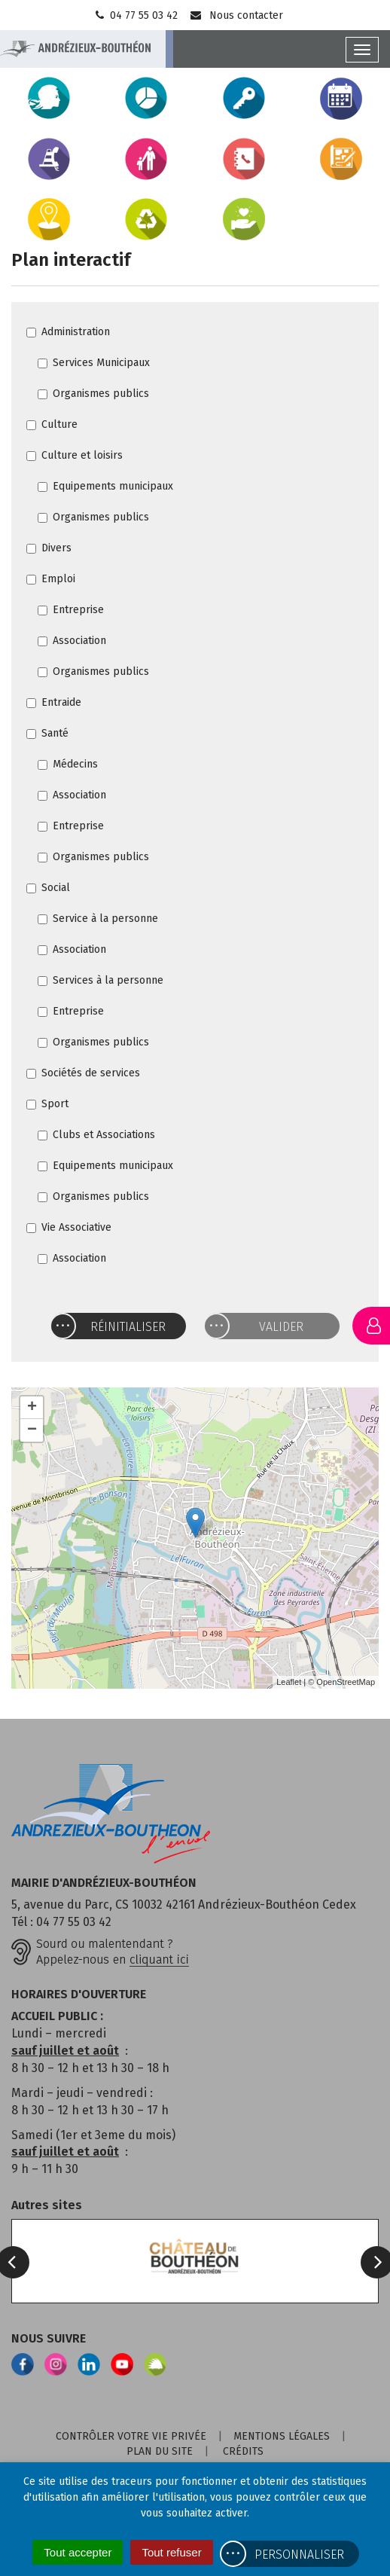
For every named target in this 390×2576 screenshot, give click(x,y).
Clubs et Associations (96, 1134)
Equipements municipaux (105, 486)
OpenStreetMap (345, 1681)
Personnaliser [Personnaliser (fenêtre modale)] (299, 2554)
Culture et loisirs (74, 455)
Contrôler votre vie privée (131, 2436)
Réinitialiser (128, 1327)
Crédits (243, 2451)
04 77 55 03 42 (135, 15)
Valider (281, 1327)
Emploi (50, 578)
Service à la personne (98, 918)
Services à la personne (100, 980)
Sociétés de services (83, 1073)
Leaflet (288, 1681)
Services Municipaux (94, 362)
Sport (47, 1103)
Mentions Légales (281, 2436)
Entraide (53, 702)
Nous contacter (236, 15)
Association (72, 640)
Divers (49, 548)
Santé (47, 733)
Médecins (68, 764)
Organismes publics (93, 393)
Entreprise (71, 609)
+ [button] (32, 1407)
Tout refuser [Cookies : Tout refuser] (171, 2552)
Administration (68, 331)
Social (48, 887)
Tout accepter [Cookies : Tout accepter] (77, 2552)
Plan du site (159, 2451)
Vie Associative (68, 1227)
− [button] (32, 1430)
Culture (52, 424)
